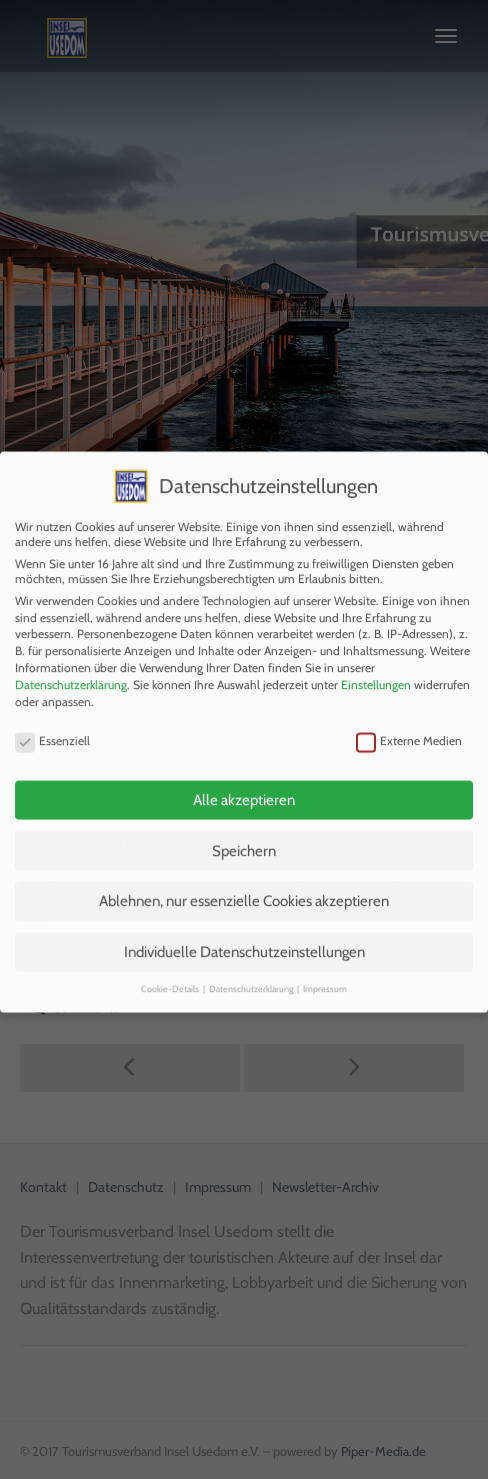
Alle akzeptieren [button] (244, 782)
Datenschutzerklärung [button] (252, 970)
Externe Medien (409, 721)
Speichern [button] (244, 832)
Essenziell (52, 721)
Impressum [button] (325, 970)
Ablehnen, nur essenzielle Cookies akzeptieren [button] (244, 883)
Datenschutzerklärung (71, 665)
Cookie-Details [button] (171, 970)
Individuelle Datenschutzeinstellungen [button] (244, 933)
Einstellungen (376, 665)
